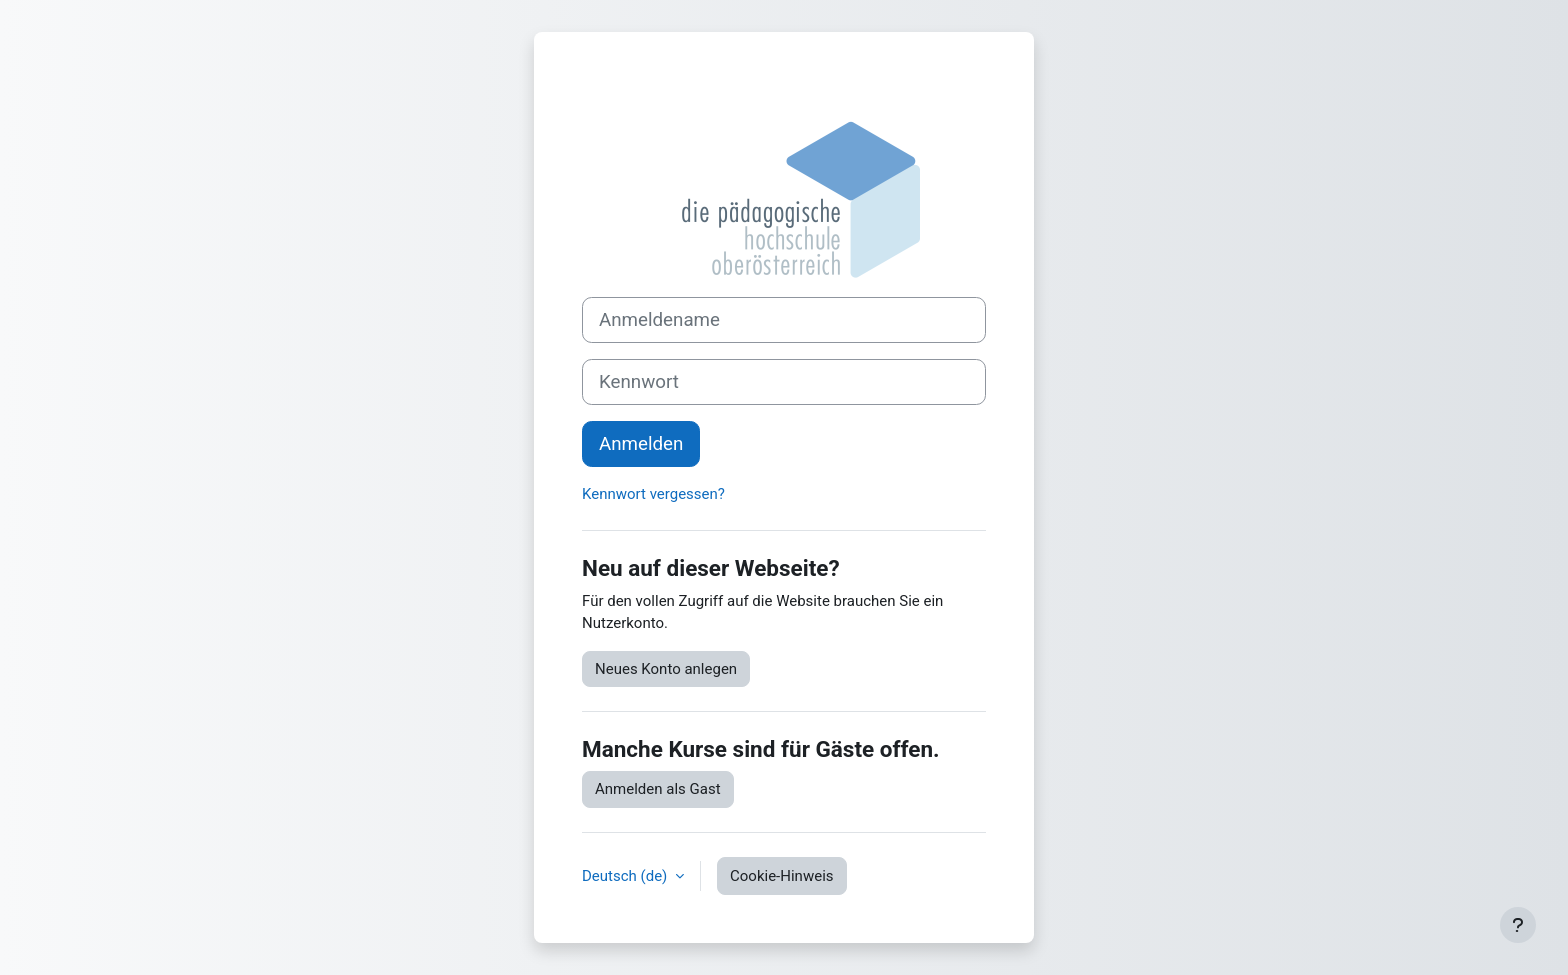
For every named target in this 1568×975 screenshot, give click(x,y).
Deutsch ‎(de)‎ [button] (626, 876)
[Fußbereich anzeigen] (1518, 925)
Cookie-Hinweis (781, 876)
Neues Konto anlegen (666, 669)
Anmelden (641, 444)
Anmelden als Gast (658, 789)
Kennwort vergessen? (653, 494)
